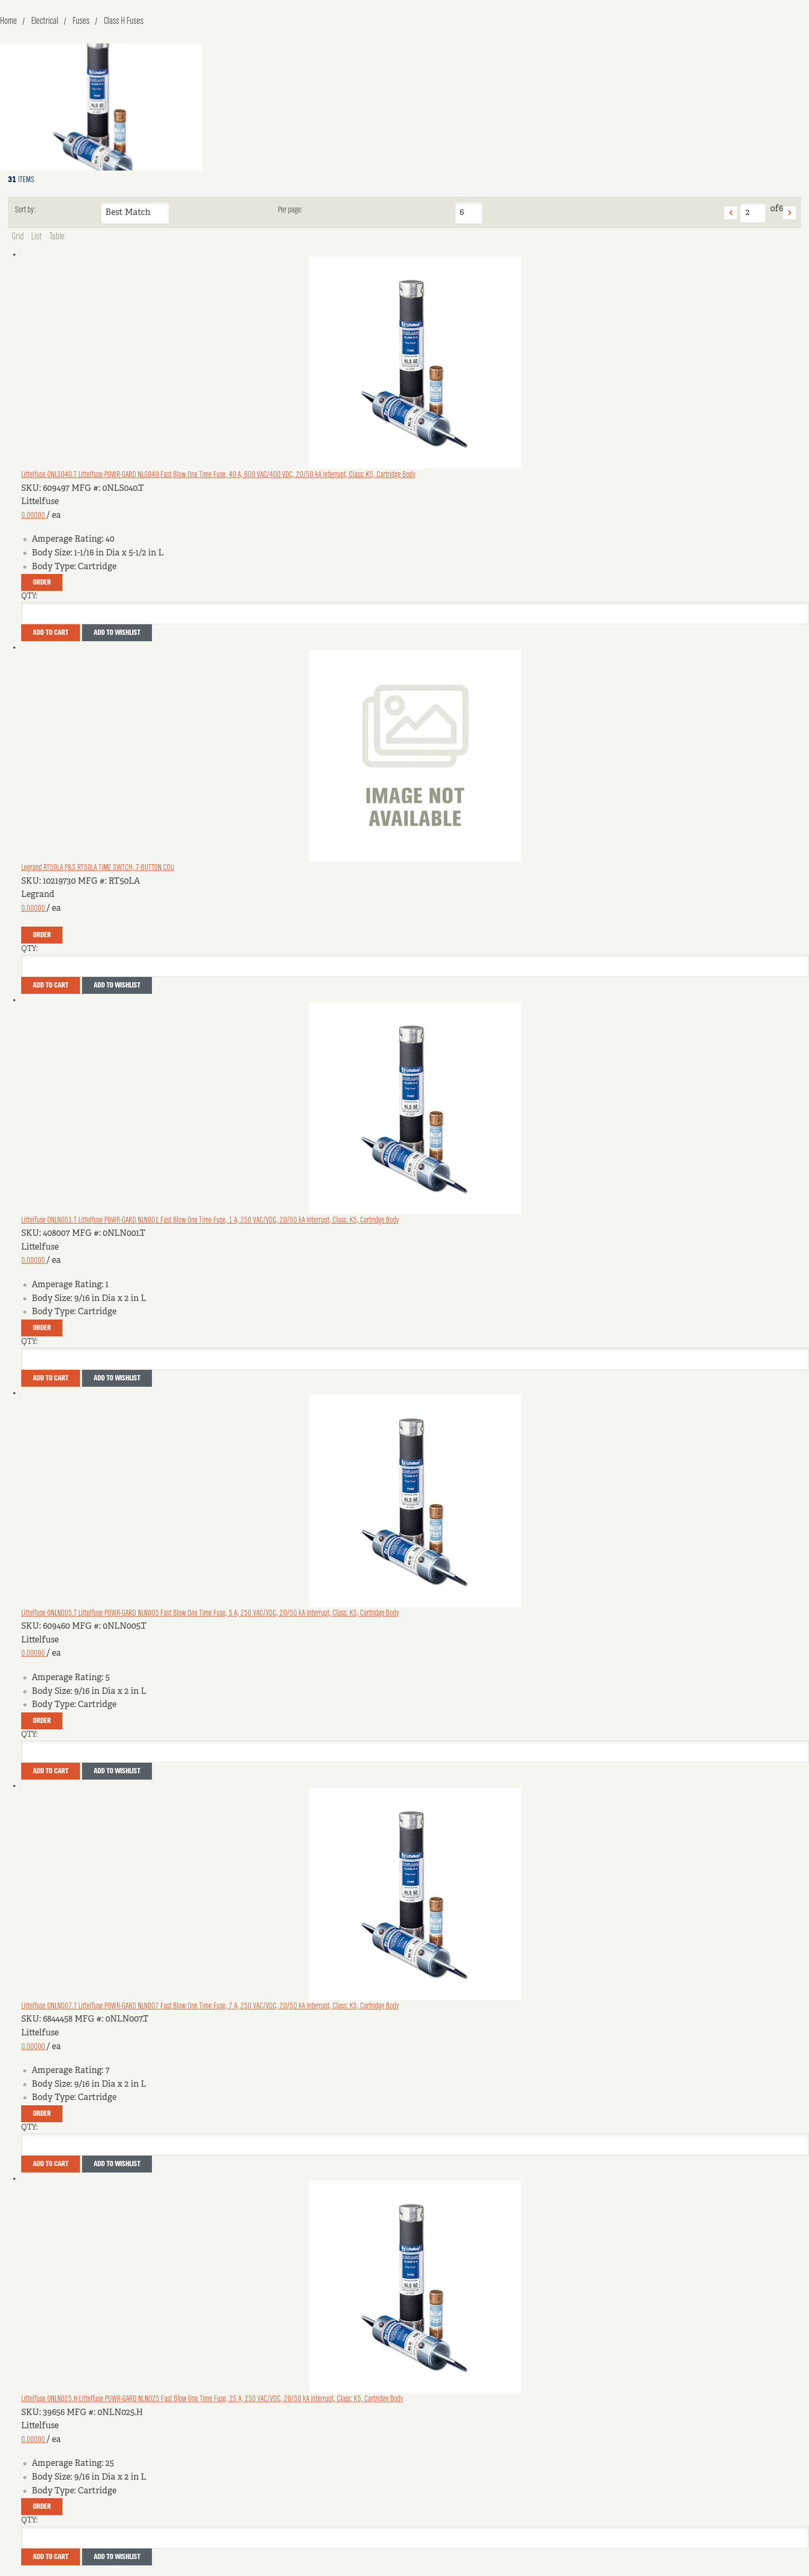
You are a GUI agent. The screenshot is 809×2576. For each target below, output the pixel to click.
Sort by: (25, 210)
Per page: (290, 210)
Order (42, 582)
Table (57, 236)
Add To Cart (50, 632)
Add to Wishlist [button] (117, 632)
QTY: (29, 596)
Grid (18, 236)
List (36, 236)
